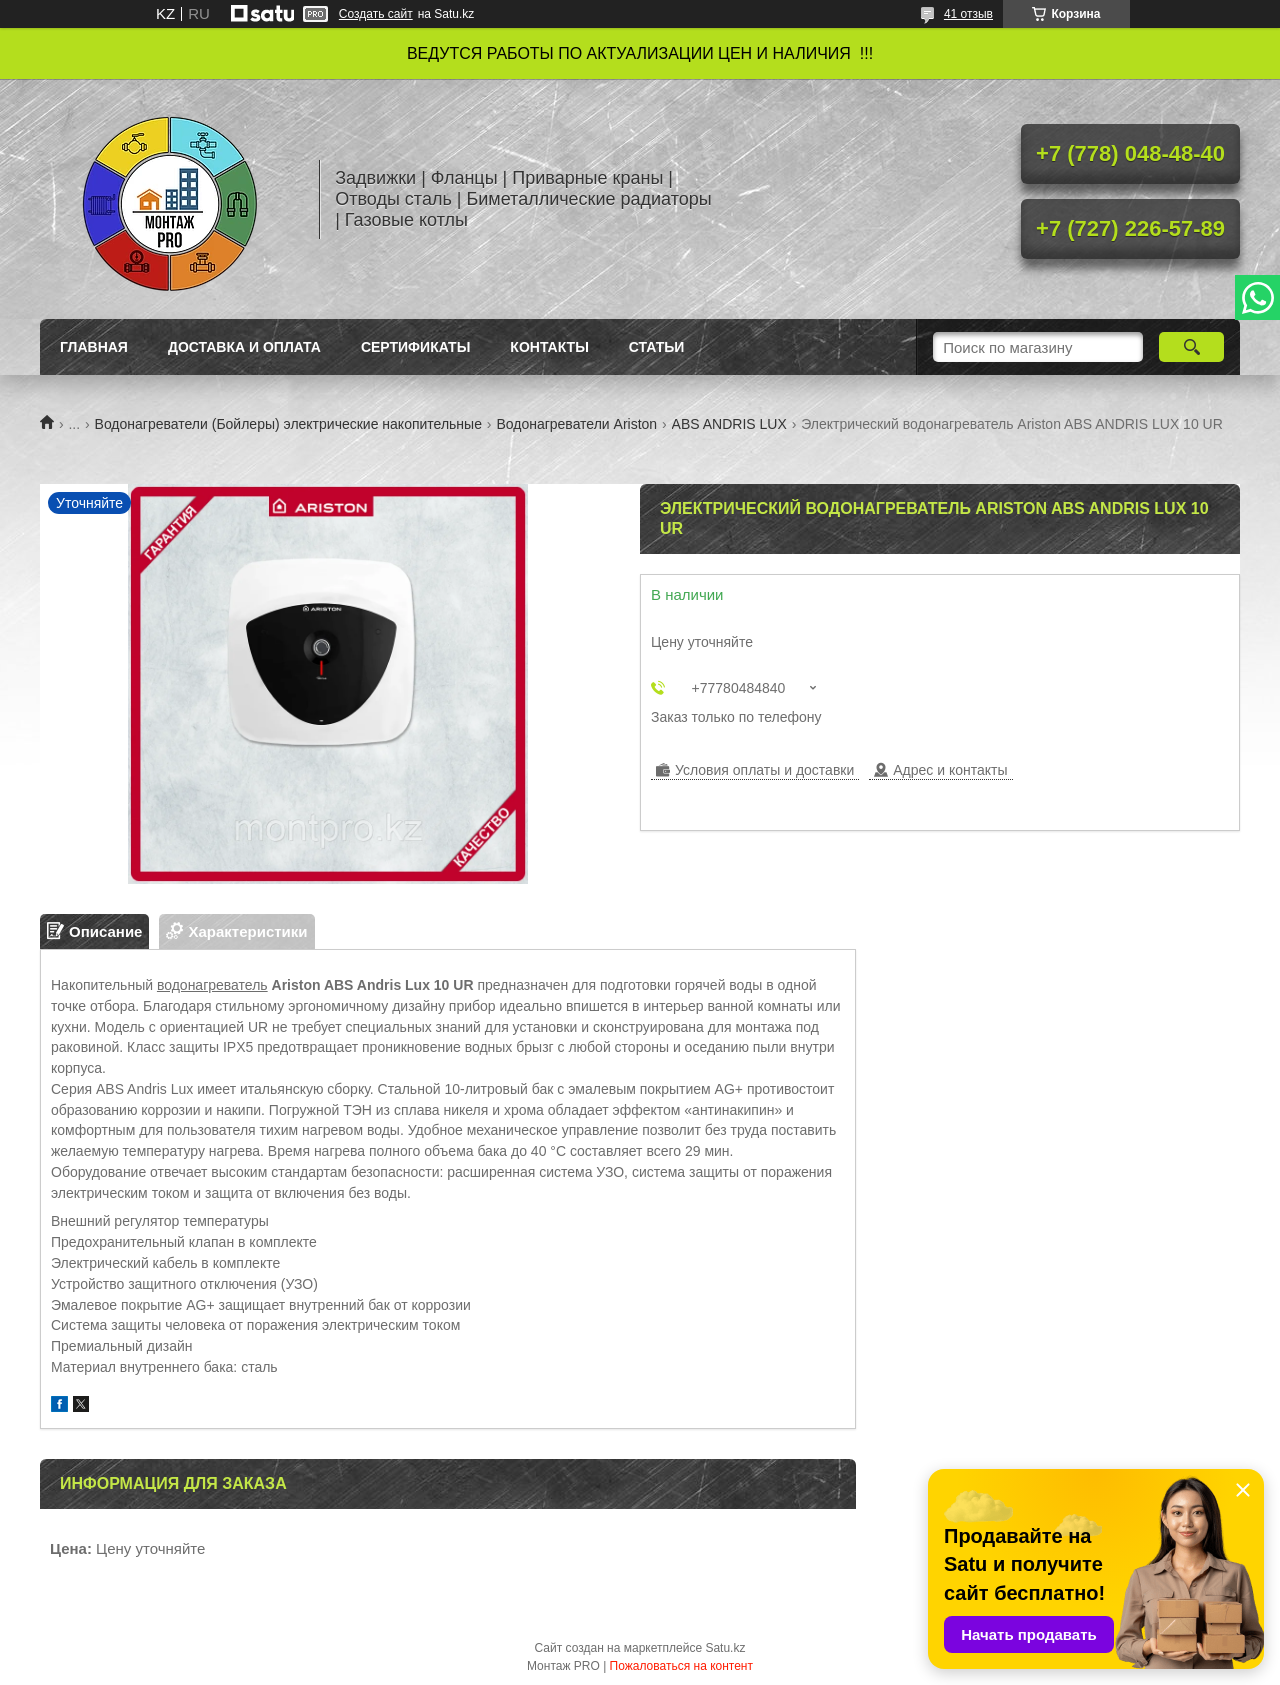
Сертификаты (415, 347)
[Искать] (1191, 347)
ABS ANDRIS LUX (729, 424)
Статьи (657, 347)
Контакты (549, 347)
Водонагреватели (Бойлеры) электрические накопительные (288, 424)
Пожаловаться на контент (681, 1666)
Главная (94, 347)
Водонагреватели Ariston (576, 424)
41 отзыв (968, 14)
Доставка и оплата (244, 347)
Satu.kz (725, 1648)
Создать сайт (376, 14)
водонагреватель (212, 985)
